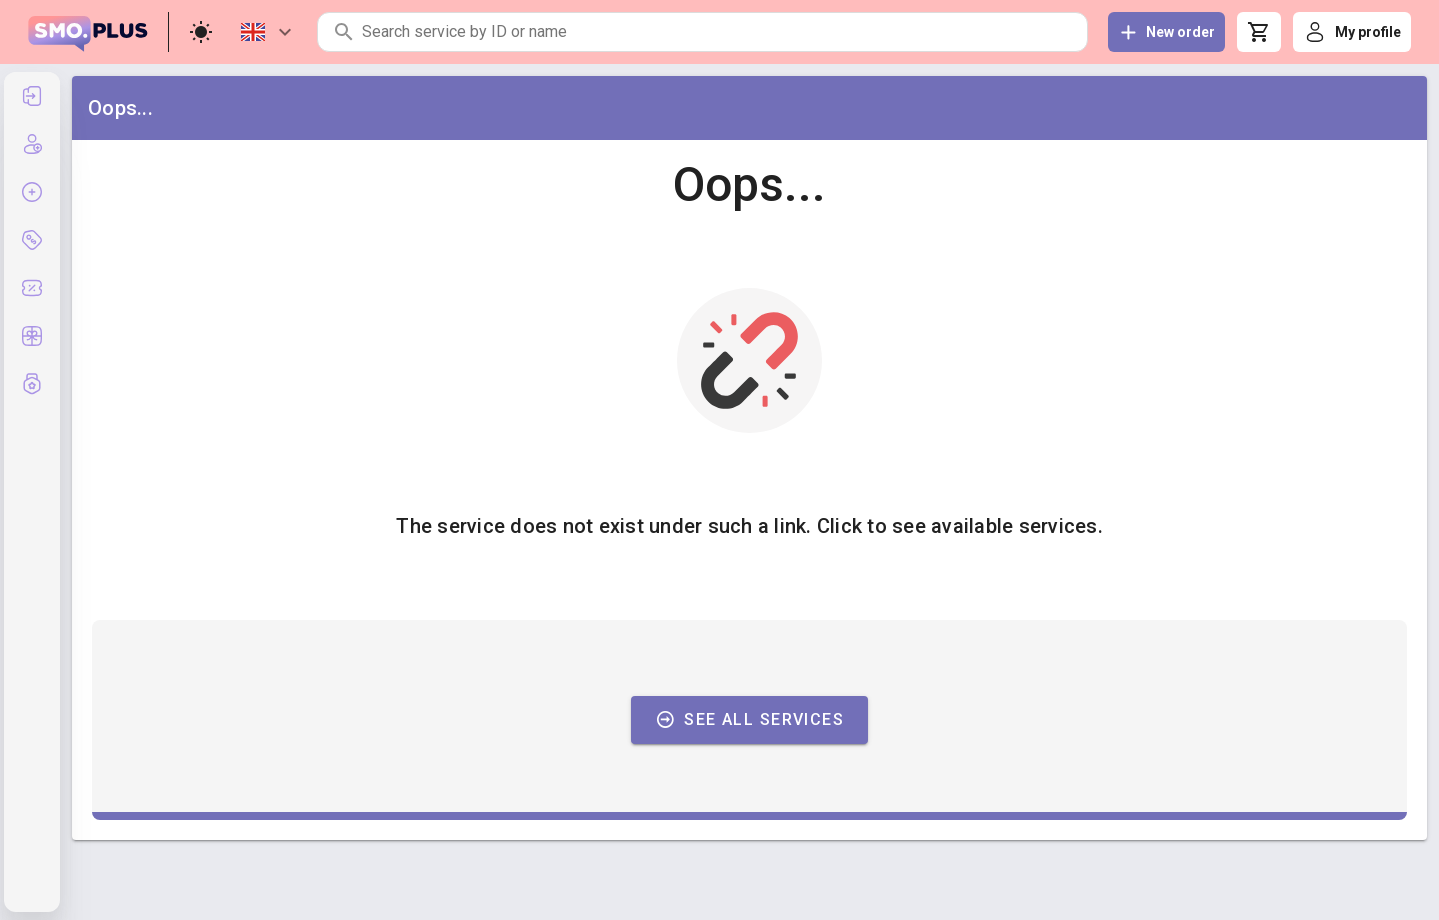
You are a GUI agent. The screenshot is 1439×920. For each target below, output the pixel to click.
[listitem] (32, 96)
